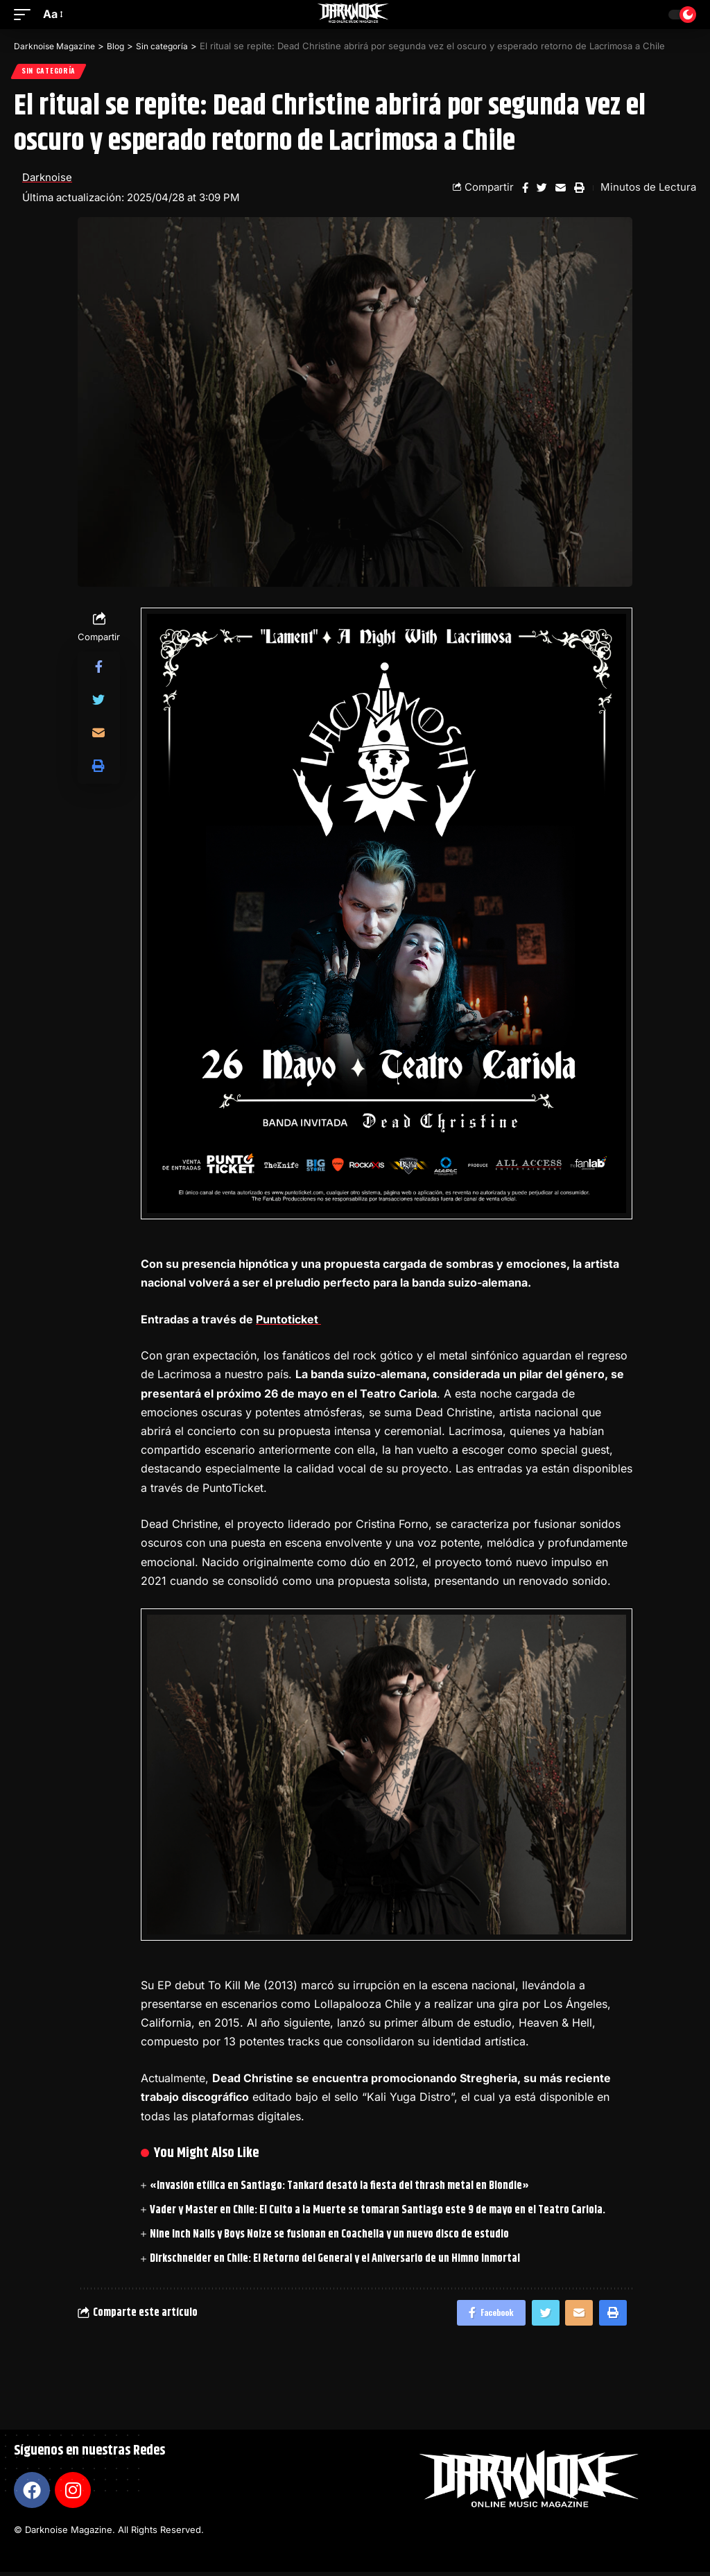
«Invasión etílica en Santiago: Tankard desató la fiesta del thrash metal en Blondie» (339, 2187)
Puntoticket (288, 1321)
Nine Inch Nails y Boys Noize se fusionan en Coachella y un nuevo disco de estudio (329, 2235)
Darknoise (47, 179)
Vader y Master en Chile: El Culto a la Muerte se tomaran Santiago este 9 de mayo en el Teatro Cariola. (377, 2211)
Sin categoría (49, 72)
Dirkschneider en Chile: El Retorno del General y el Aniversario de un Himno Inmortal (335, 2260)
